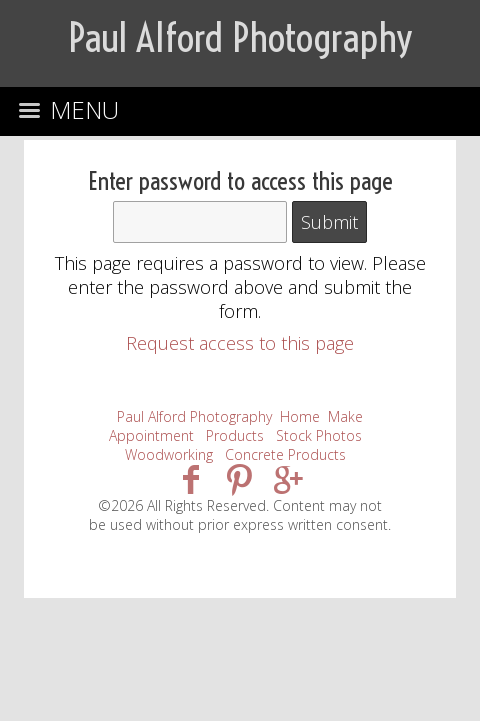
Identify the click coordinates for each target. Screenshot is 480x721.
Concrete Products (285, 454)
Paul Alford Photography (194, 416)
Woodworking (169, 454)
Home (300, 416)
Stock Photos (319, 435)
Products (235, 435)
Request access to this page (240, 343)
